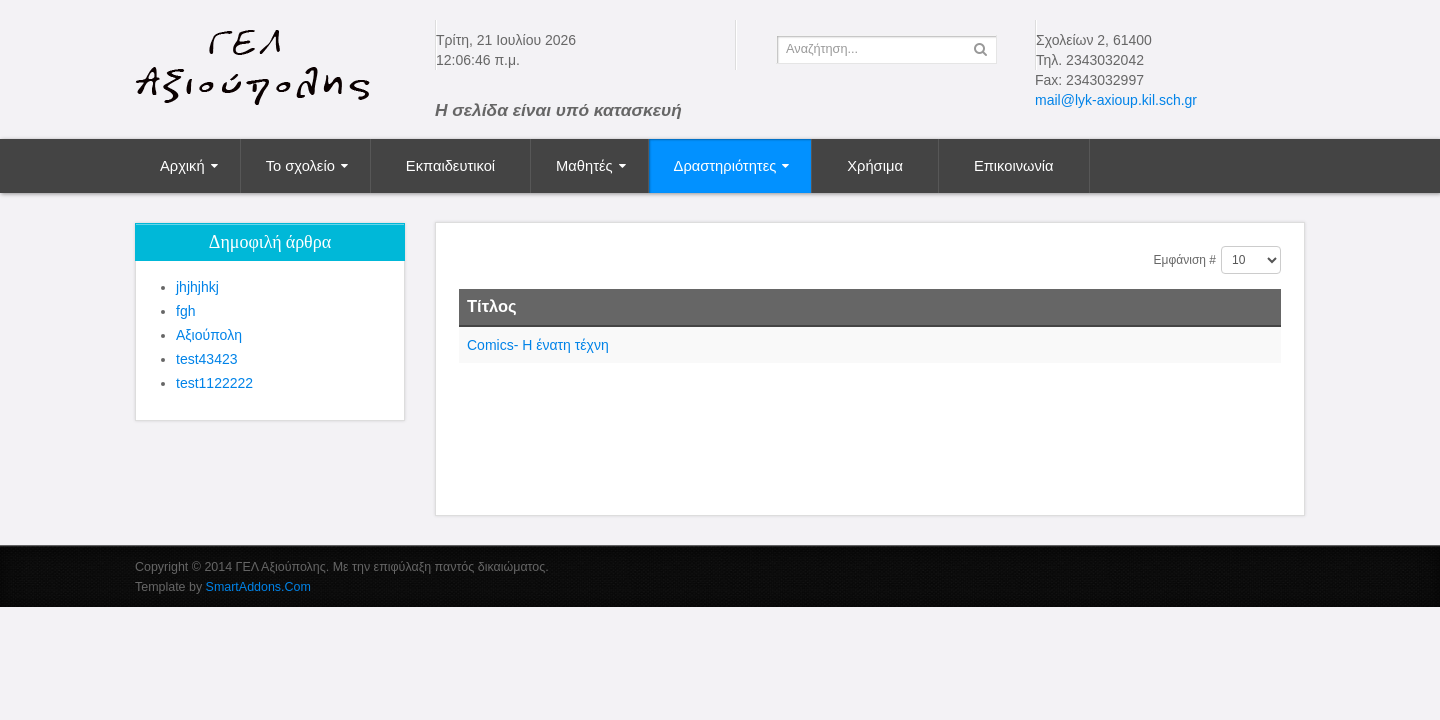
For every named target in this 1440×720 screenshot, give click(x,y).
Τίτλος (492, 306)
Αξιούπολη (209, 335)
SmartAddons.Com (258, 587)
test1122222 (214, 383)
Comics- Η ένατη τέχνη (538, 345)
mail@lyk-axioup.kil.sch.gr (1116, 100)
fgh (185, 311)
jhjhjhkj (197, 287)
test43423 (207, 359)
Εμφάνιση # (1185, 260)
